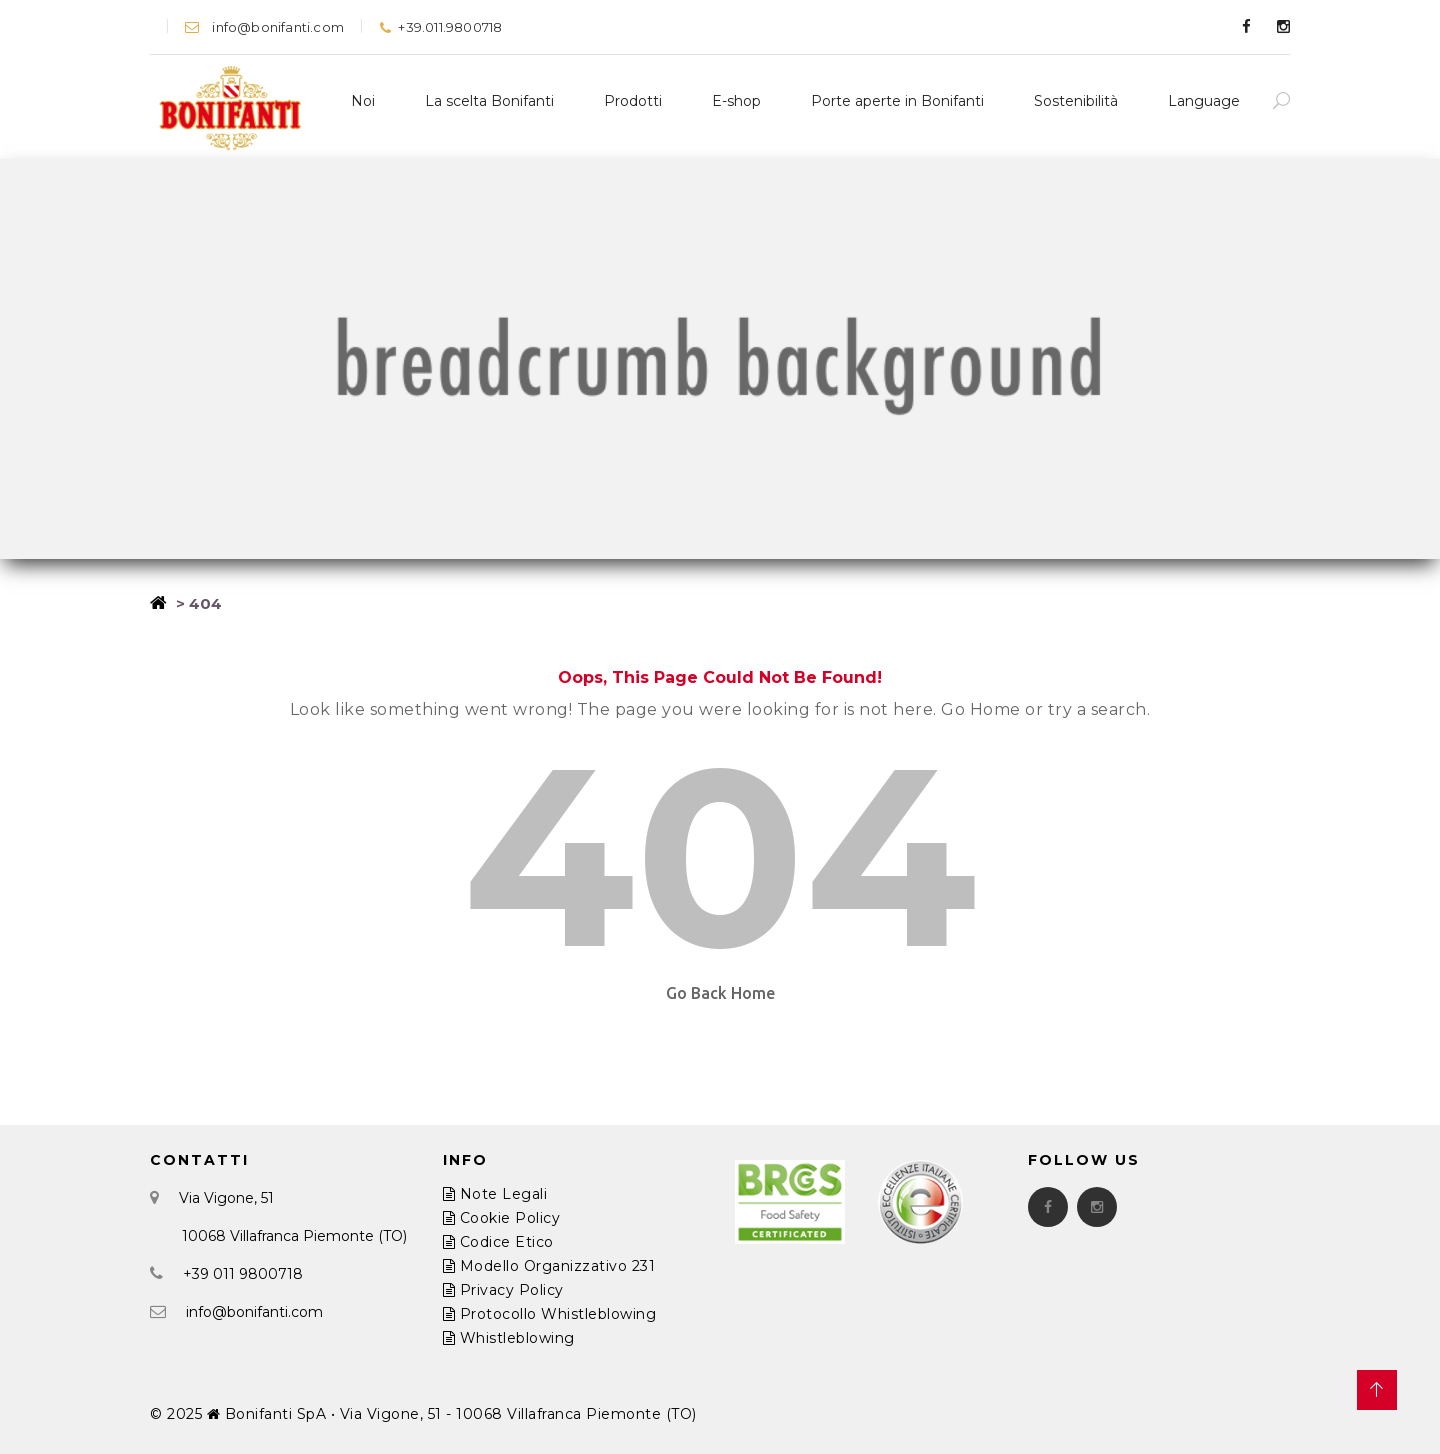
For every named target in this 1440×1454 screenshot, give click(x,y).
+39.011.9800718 (440, 27)
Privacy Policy (503, 1290)
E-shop (736, 101)
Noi (363, 101)
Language (1204, 101)
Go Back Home (720, 993)
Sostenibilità (1076, 101)
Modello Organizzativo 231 (549, 1266)
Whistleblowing (509, 1338)
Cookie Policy (502, 1218)
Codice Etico (498, 1242)
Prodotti (633, 101)
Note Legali (495, 1194)
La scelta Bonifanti (489, 101)
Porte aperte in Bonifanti (897, 101)
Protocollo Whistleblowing (550, 1314)
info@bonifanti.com (264, 27)
